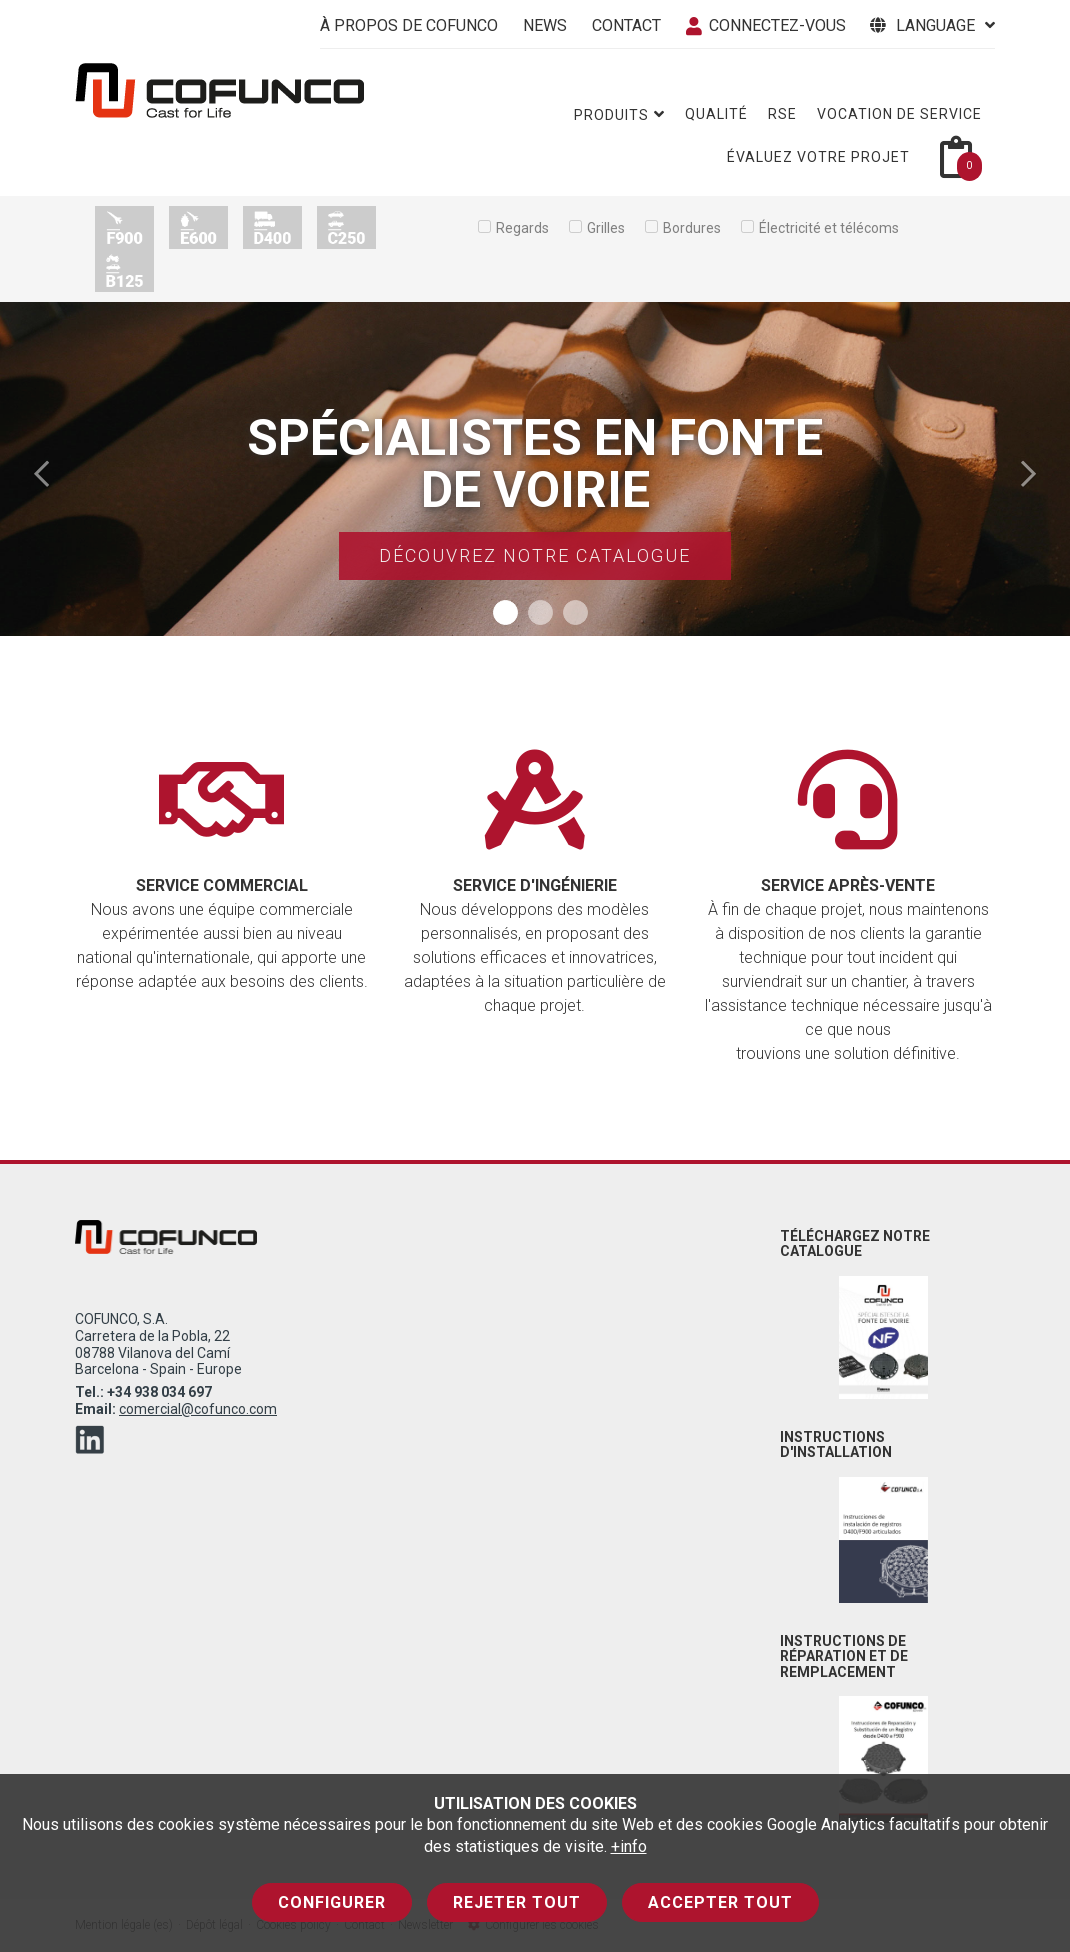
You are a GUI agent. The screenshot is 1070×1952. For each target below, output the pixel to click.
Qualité (716, 114)
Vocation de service (899, 114)
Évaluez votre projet (818, 157)
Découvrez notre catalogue (535, 555)
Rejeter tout (517, 1902)
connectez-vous (766, 25)
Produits (619, 114)
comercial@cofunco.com (198, 1409)
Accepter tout (720, 1902)
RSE (782, 114)
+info (629, 1846)
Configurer (332, 1902)
